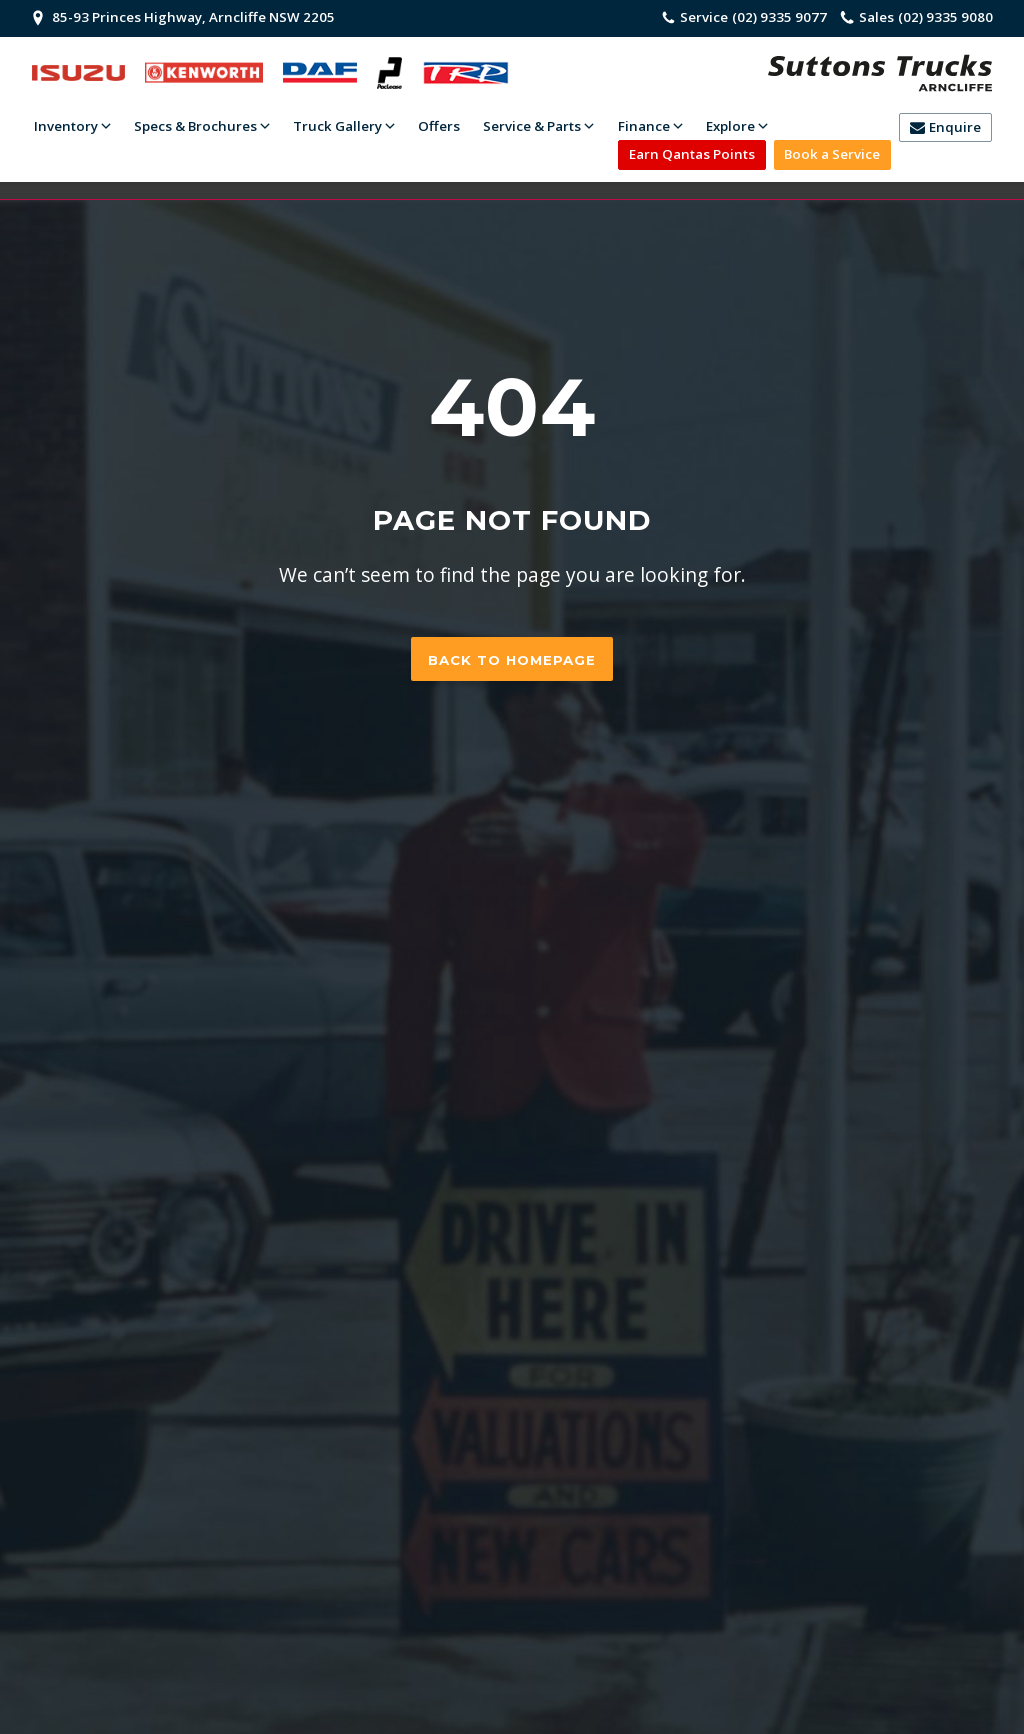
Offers (439, 126)
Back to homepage (512, 660)
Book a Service (832, 154)
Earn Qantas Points (692, 154)
